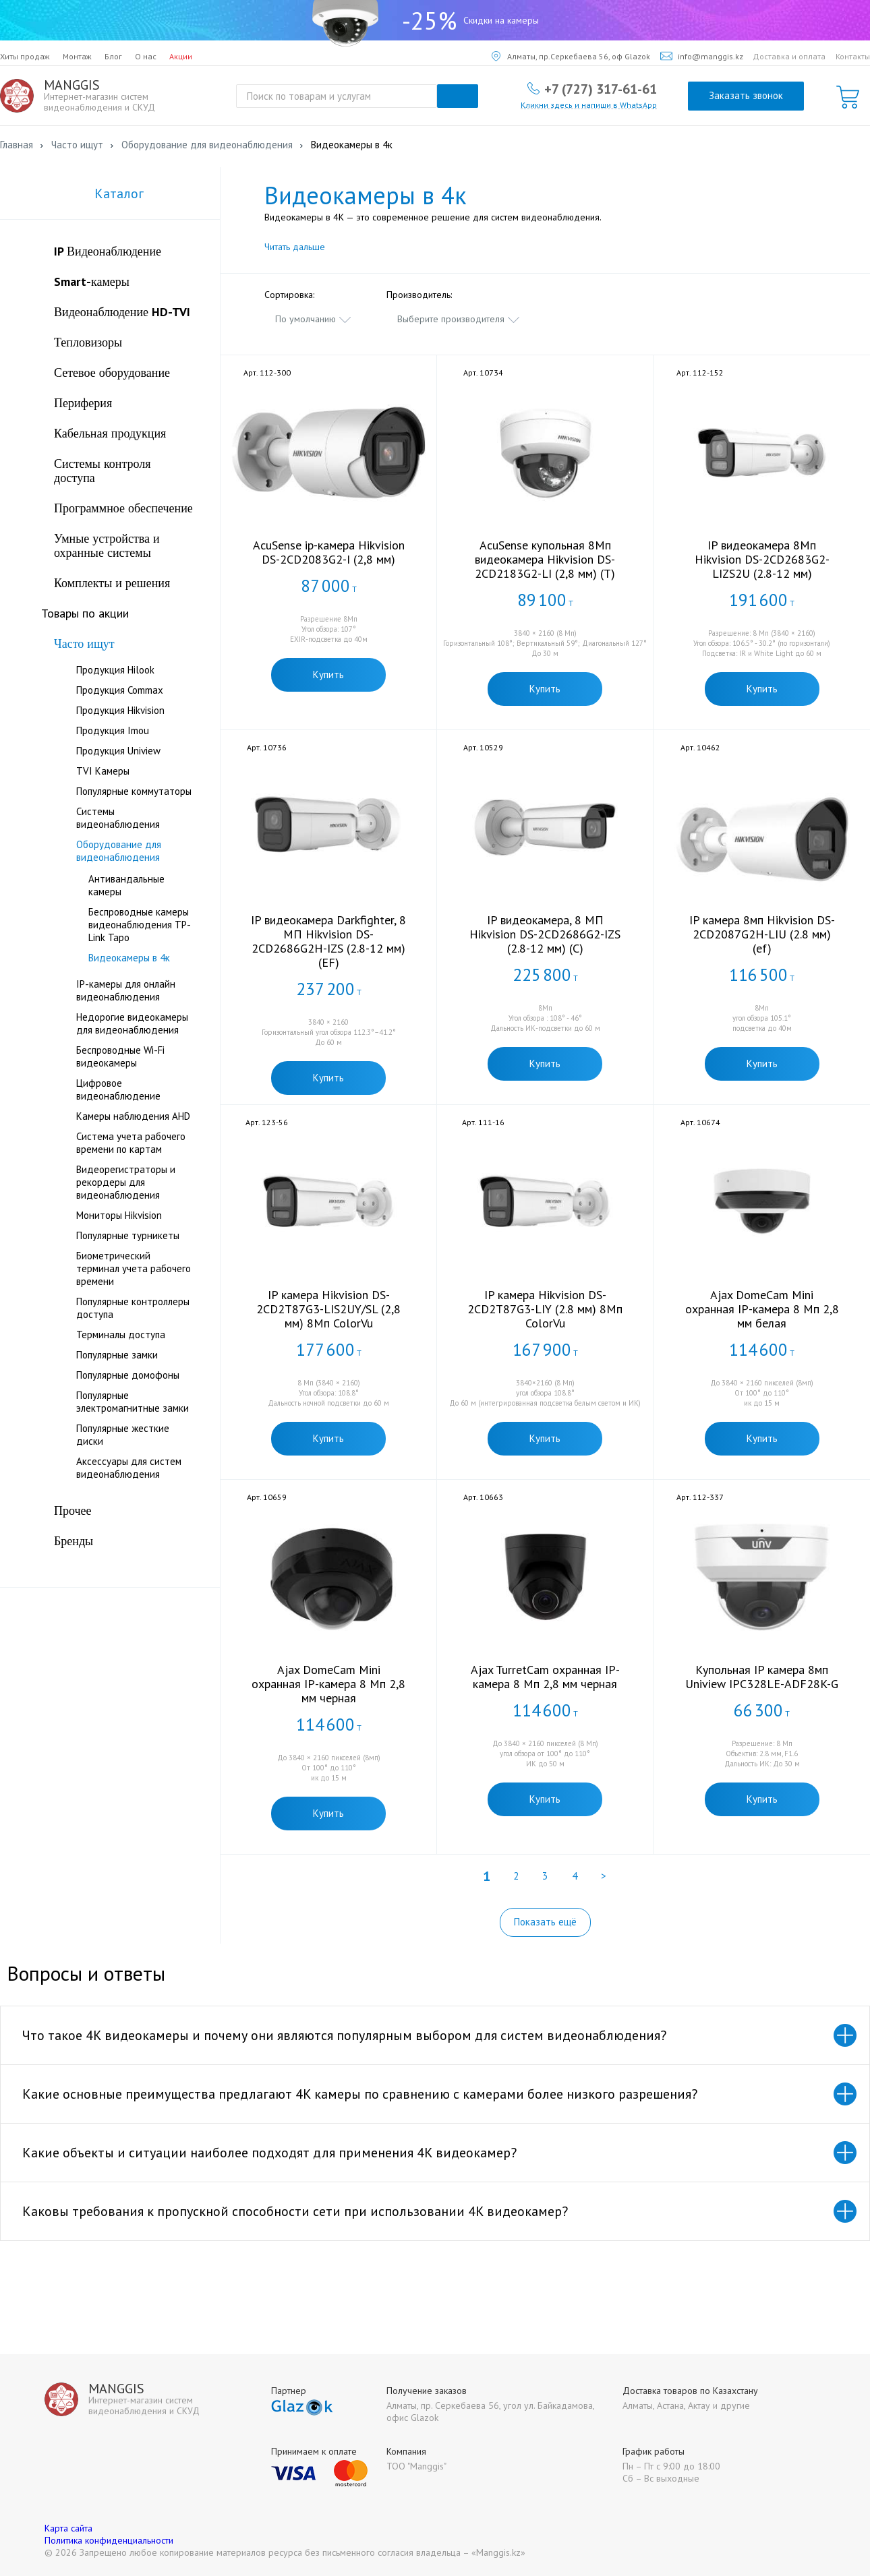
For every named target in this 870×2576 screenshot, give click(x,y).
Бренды (73, 1541)
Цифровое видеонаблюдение (118, 1089)
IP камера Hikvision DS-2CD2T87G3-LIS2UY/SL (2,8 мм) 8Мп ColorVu (328, 1309)
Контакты (853, 56)
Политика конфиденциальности (109, 2540)
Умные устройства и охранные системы (107, 545)
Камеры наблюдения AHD (133, 1116)
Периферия (83, 403)
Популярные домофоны (127, 1375)
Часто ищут (84, 643)
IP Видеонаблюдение (107, 251)
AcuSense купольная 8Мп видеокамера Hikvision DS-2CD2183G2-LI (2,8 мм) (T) (545, 559)
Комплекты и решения (112, 583)
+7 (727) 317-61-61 (600, 88)
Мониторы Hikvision (119, 1215)
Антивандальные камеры (126, 885)
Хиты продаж (25, 56)
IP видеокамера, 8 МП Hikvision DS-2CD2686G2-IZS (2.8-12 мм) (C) (544, 934)
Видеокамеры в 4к (129, 957)
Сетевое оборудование (112, 372)
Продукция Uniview (118, 750)
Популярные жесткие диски (122, 1434)
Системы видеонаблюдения (118, 818)
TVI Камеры (102, 771)
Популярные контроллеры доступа (133, 1308)
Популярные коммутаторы (134, 791)
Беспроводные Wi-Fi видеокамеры (120, 1056)
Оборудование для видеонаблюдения (118, 851)
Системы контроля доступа (102, 470)
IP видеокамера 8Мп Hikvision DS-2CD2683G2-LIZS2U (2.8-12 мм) (762, 559)
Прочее (73, 1510)
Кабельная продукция (110, 433)
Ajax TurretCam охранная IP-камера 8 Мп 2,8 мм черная (545, 1676)
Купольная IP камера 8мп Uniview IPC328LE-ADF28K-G (761, 1676)
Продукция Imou (112, 730)
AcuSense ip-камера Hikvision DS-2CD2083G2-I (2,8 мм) (329, 552)
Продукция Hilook (115, 669)
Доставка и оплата (789, 56)
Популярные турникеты (127, 1235)
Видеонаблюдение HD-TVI (122, 312)
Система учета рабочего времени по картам (130, 1143)
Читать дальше (294, 247)
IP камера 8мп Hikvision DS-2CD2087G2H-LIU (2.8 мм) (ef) (762, 934)
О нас (145, 56)
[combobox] (313, 319)
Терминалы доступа (120, 1334)
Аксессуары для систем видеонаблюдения (128, 1467)
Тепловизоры (88, 342)
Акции (180, 56)
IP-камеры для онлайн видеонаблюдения (125, 990)
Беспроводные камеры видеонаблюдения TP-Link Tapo (139, 924)
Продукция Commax (119, 690)
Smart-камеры (91, 281)
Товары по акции (85, 613)
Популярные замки (117, 1354)
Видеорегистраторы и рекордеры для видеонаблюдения (125, 1182)
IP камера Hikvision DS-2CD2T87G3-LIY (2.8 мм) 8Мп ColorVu (544, 1309)
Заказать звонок (746, 95)
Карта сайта (68, 2528)
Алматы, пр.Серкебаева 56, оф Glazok (571, 56)
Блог (113, 56)
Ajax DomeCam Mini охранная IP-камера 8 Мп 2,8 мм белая (762, 1309)
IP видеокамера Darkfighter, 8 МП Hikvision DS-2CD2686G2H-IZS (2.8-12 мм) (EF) (328, 941)
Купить (328, 674)
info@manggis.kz (701, 56)
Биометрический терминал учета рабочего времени (133, 1268)
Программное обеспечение (123, 508)
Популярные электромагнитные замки (132, 1401)
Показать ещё (545, 1921)
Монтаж (77, 56)
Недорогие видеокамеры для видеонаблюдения (132, 1023)
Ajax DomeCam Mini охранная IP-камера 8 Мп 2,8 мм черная (328, 1684)
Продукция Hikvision (120, 710)
